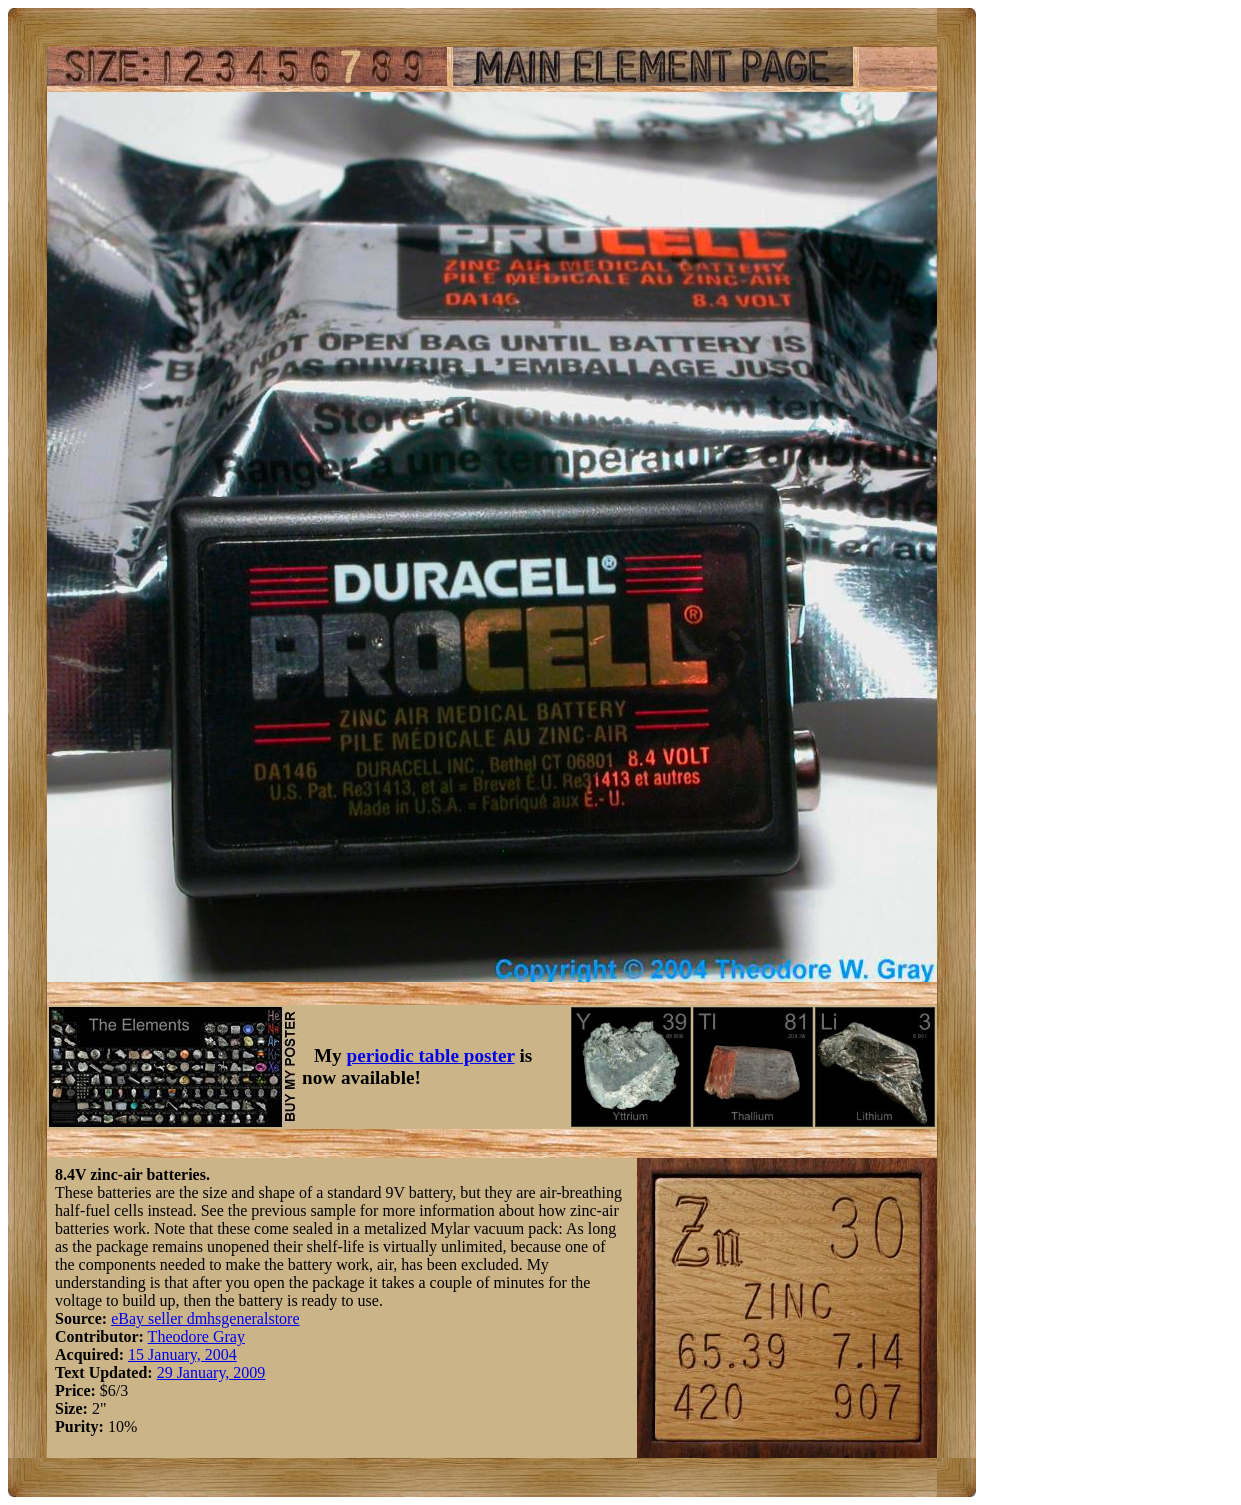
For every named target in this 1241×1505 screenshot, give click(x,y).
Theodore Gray (196, 1336)
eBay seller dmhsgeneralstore (205, 1318)
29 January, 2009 (211, 1372)
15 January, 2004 (182, 1354)
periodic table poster (431, 1055)
